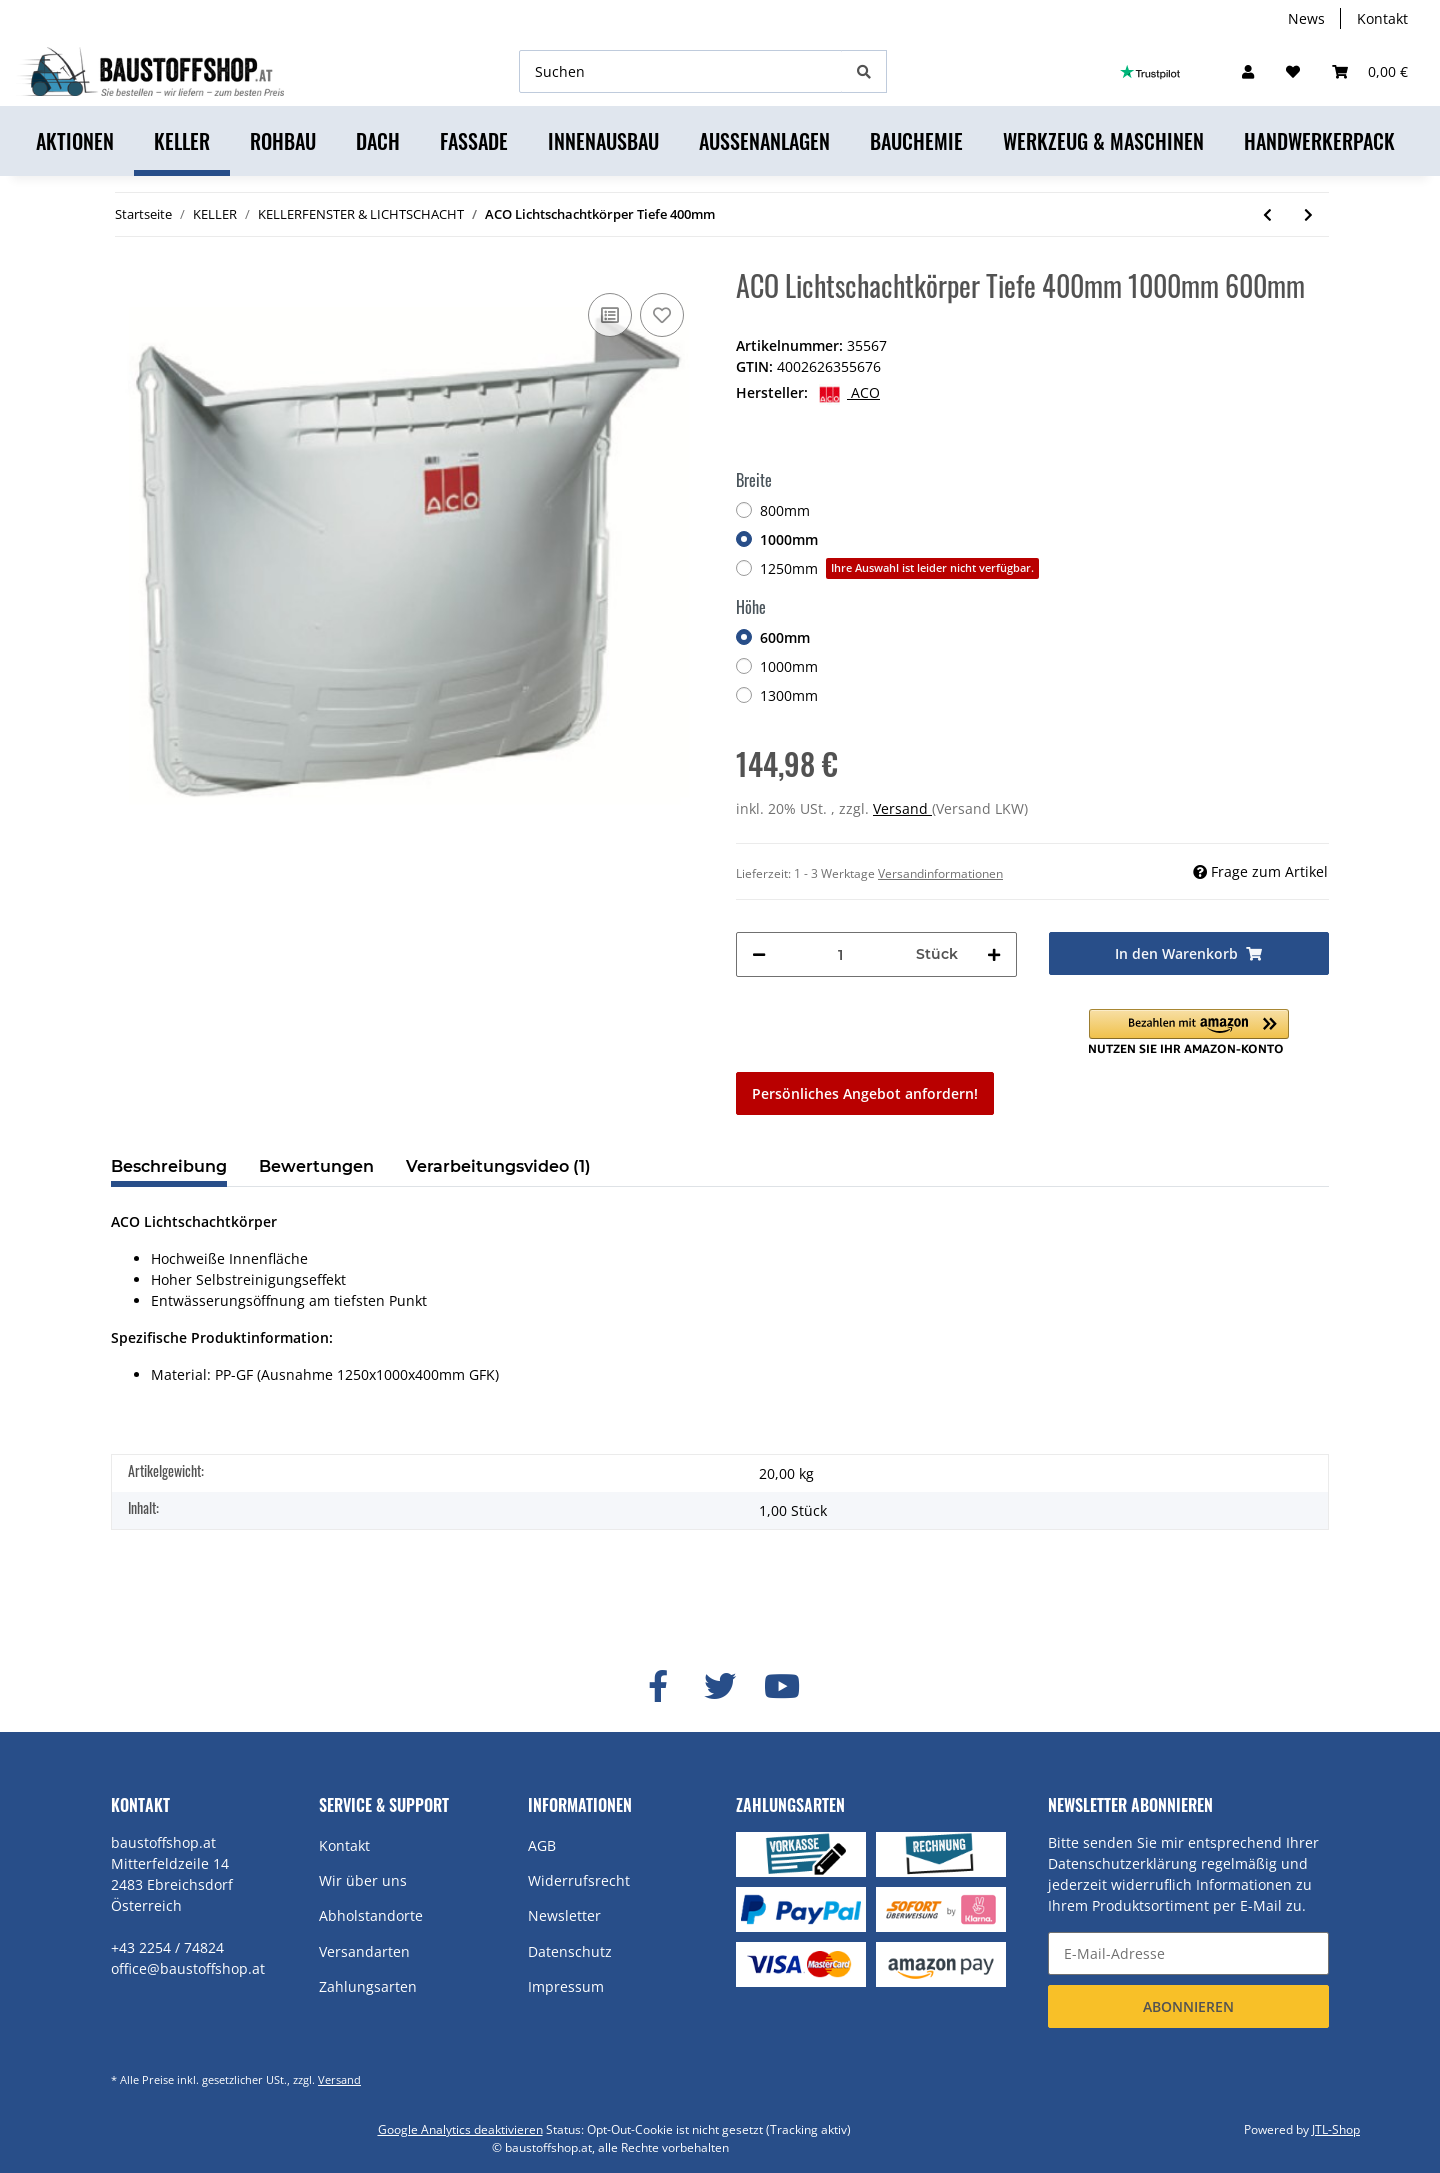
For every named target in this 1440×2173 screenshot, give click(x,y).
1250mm (899, 568)
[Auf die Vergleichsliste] (610, 315)
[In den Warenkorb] (1189, 953)
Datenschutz (570, 1951)
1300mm (789, 695)
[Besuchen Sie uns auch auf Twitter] (720, 1687)
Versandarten (364, 1951)
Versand (902, 808)
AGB (542, 1845)
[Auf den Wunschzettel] (662, 315)
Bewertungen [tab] (316, 1166)
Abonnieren (1188, 2006)
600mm (785, 637)
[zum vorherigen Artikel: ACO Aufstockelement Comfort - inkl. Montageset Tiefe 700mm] (1267, 214)
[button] (1248, 71)
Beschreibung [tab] (169, 1166)
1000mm (789, 539)
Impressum (566, 1986)
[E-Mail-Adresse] (1188, 1953)
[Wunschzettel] (1293, 71)
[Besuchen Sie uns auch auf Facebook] (658, 1687)
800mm (785, 510)
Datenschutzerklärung (1122, 1863)
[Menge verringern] (759, 954)
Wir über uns (363, 1880)
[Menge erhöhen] (994, 954)
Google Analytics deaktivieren (460, 2129)
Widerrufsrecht (579, 1880)
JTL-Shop (1336, 2129)
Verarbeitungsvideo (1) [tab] (498, 1166)
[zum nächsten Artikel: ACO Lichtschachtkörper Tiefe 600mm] (1308, 214)
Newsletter (564, 1915)
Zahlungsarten (368, 1986)
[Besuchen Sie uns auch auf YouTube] (782, 1687)
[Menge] (841, 954)
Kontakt (1382, 18)
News (1306, 18)
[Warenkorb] (1370, 71)
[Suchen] (681, 71)
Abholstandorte (371, 1915)
